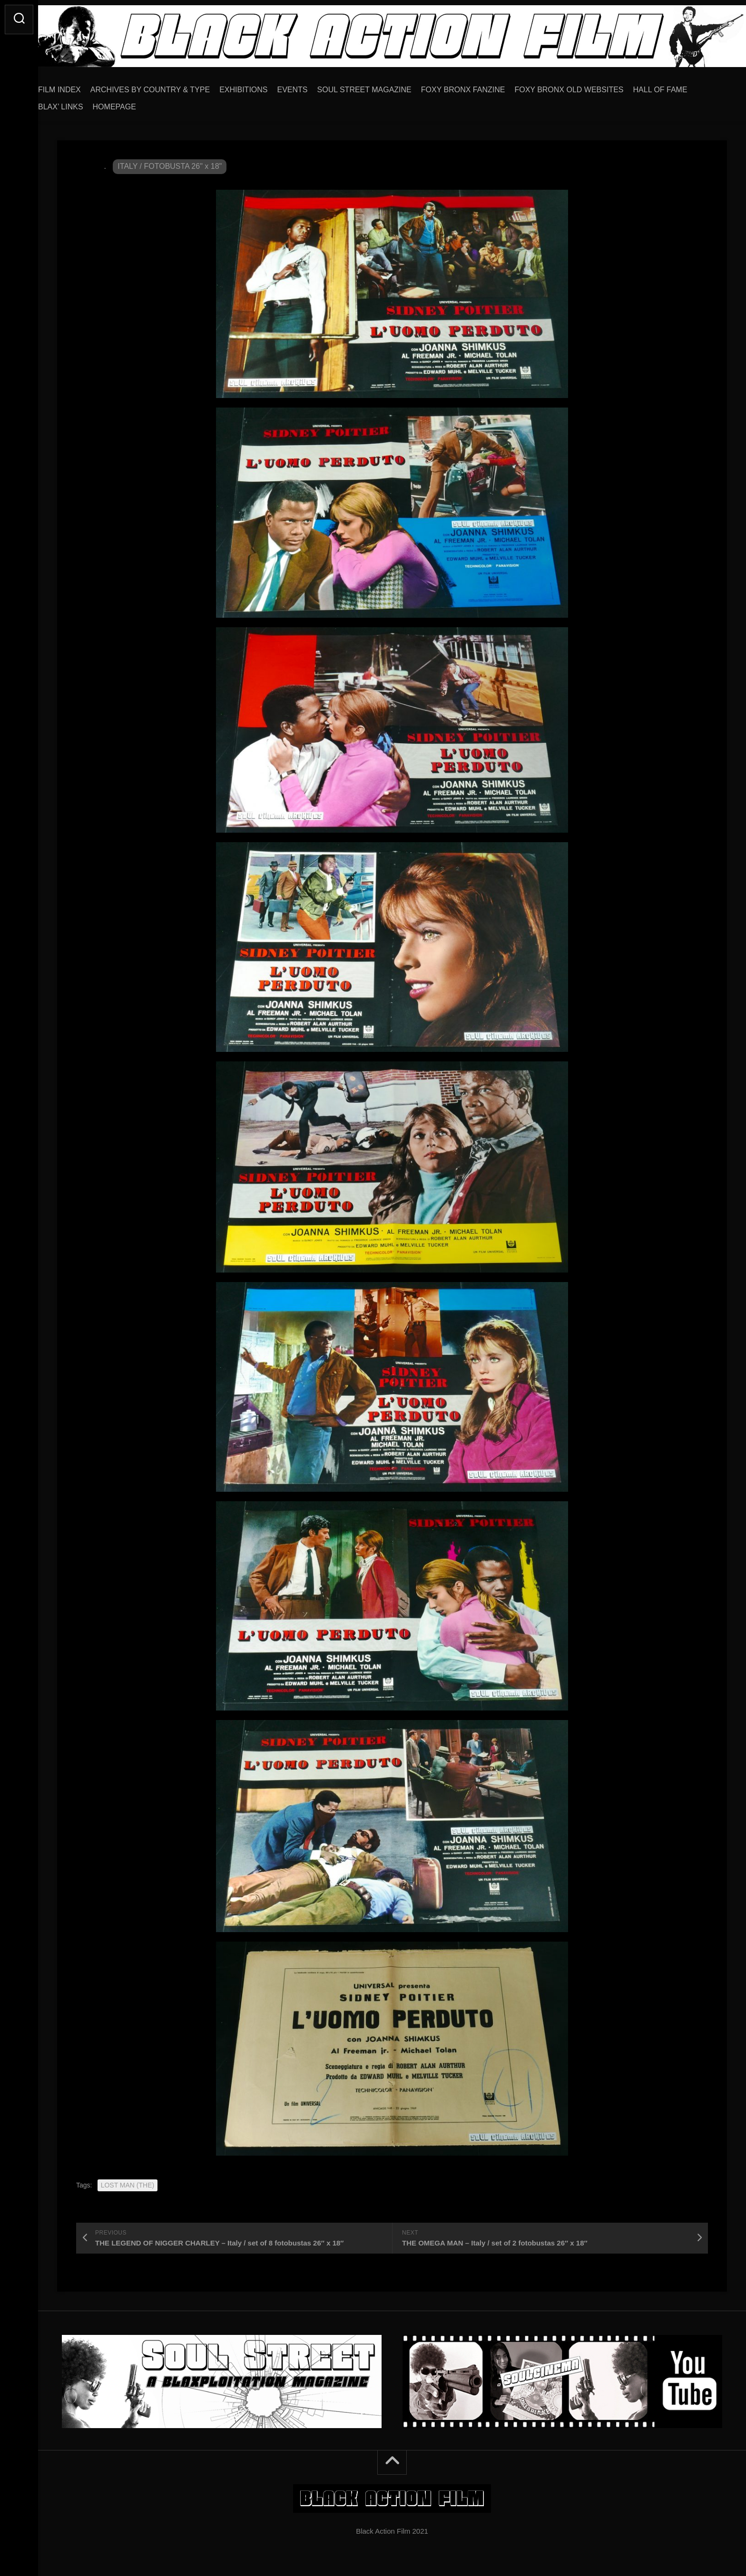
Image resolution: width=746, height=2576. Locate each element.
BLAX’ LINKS (79, 103)
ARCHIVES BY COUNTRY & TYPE (169, 86)
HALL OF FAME (679, 86)
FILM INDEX (78, 86)
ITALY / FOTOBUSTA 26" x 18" (170, 163)
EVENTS (311, 86)
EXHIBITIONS (262, 86)
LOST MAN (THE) (128, 2182)
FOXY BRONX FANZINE (482, 86)
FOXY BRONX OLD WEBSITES (587, 86)
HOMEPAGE (133, 103)
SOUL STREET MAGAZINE (383, 86)
